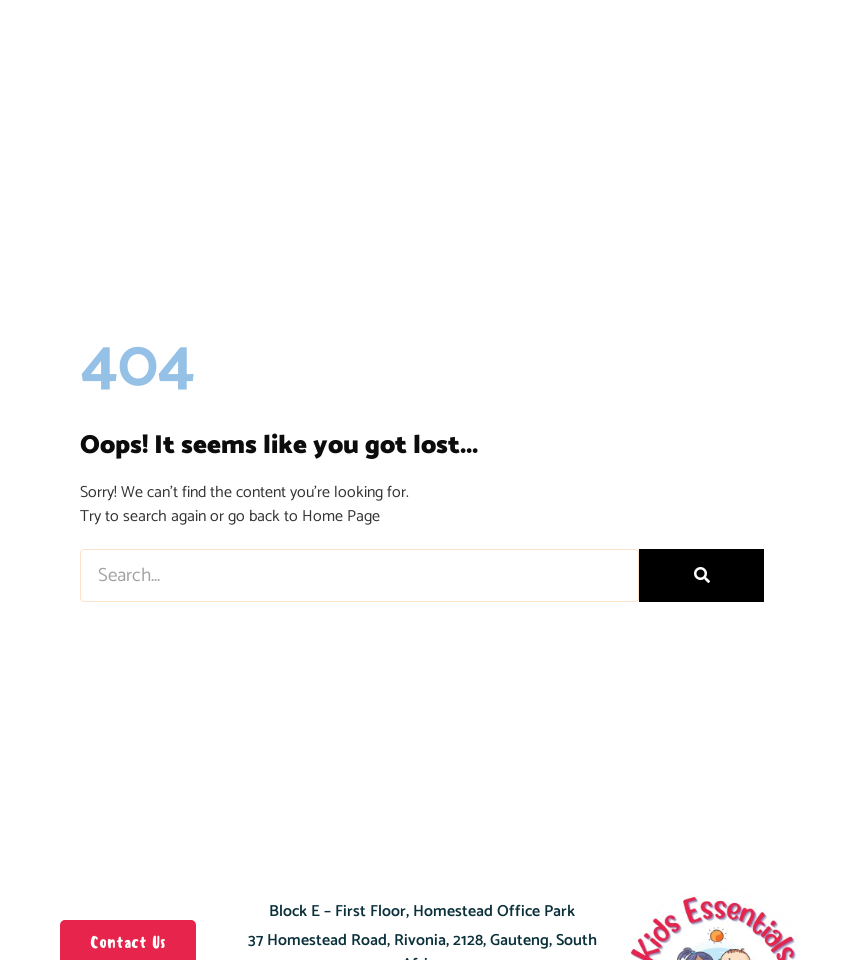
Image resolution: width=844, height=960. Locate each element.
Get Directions (422, 888)
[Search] (701, 470)
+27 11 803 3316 (446, 917)
